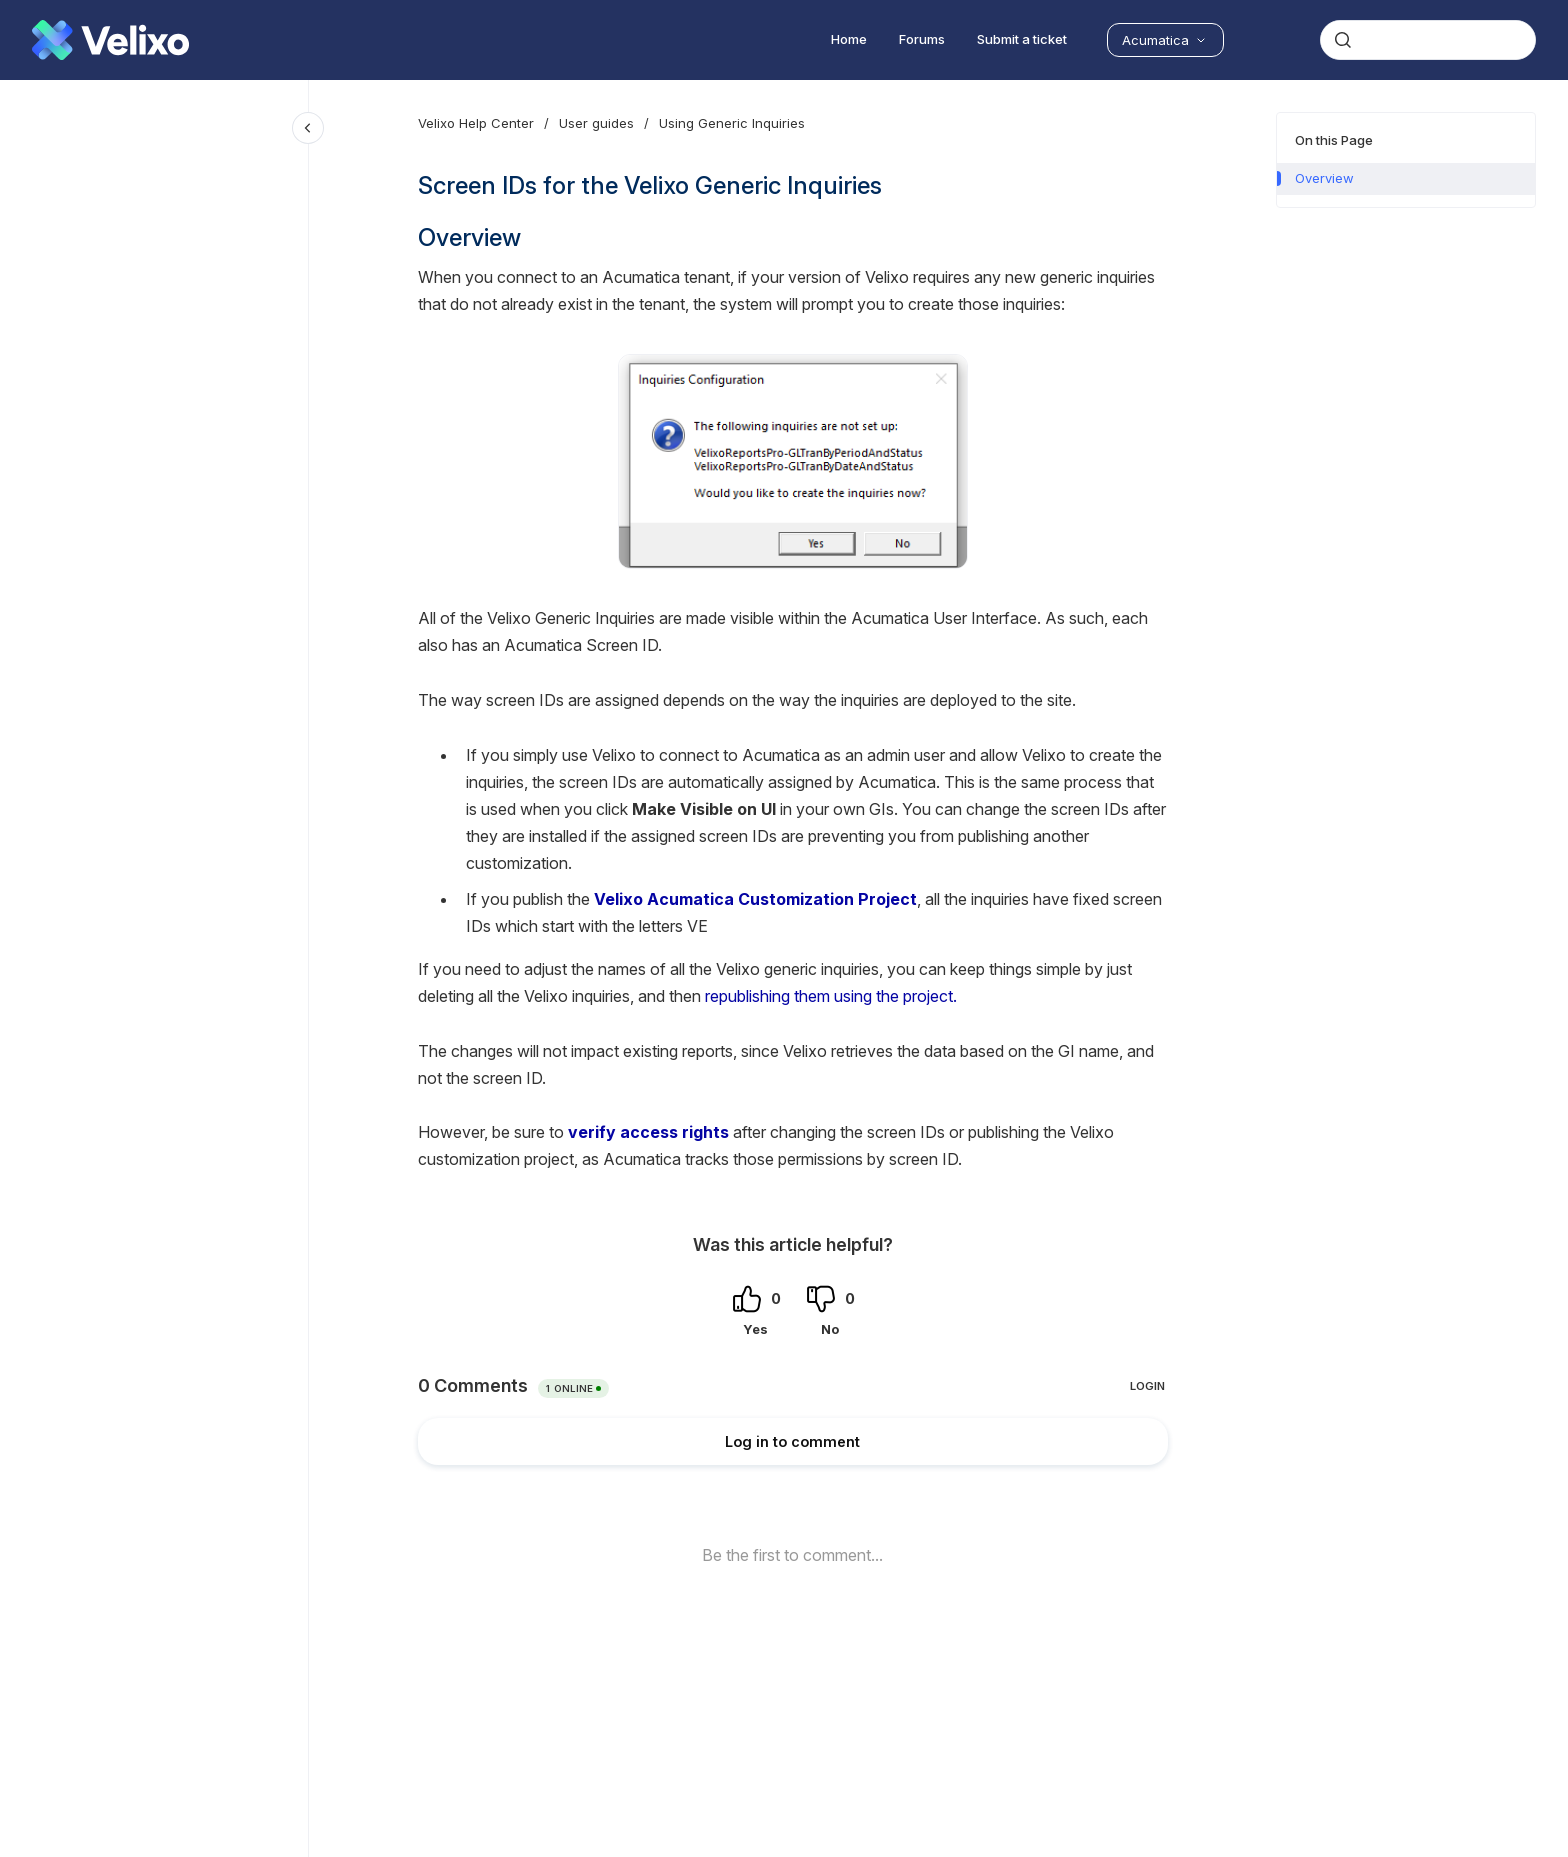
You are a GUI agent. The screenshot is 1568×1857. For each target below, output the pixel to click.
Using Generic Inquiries (732, 123)
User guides (596, 123)
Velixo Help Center (476, 123)
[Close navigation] (308, 128)
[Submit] (1343, 40)
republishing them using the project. (831, 996)
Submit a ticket (1022, 39)
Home (849, 39)
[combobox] (1428, 40)
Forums (922, 39)
